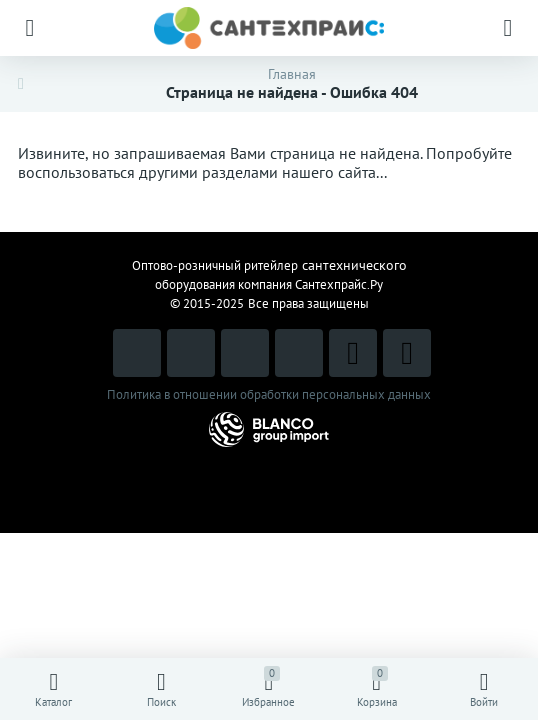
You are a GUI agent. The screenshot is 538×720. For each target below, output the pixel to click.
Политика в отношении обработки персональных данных (269, 394)
